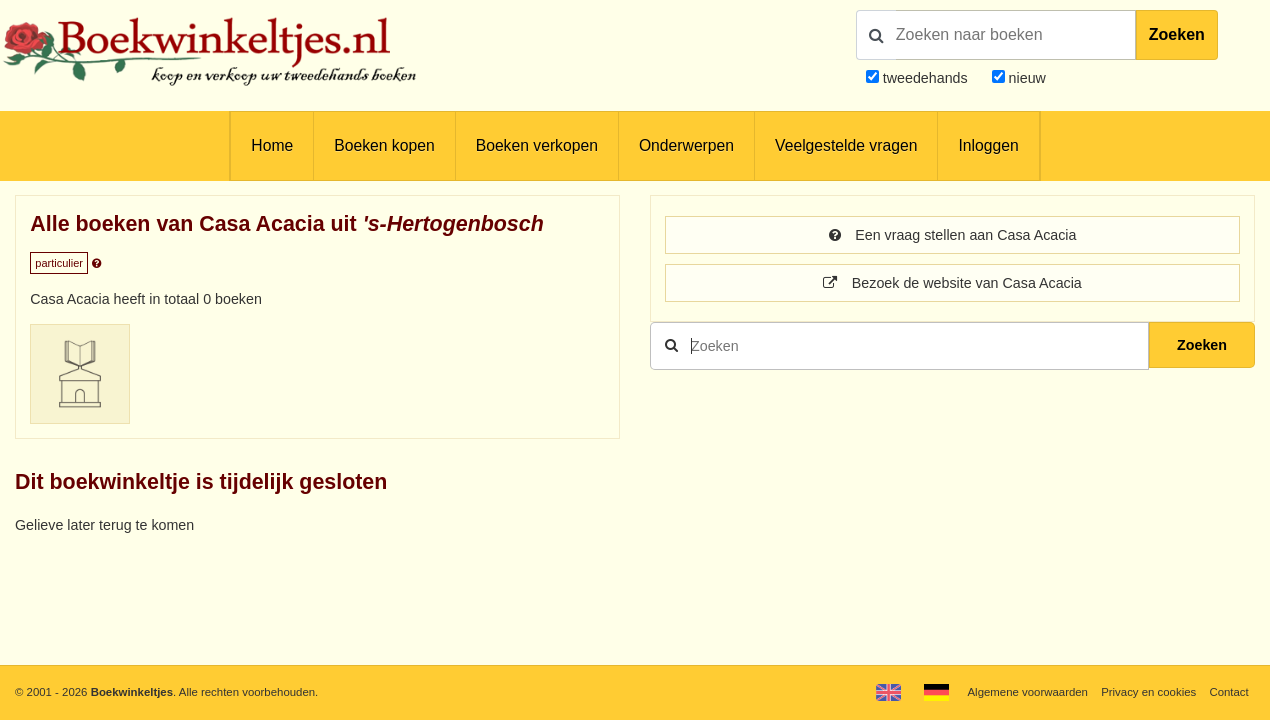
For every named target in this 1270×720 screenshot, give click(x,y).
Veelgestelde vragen (846, 145)
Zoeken (1177, 34)
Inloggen (988, 145)
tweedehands (925, 78)
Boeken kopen (384, 145)
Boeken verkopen (537, 145)
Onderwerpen (686, 145)
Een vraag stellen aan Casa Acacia (953, 235)
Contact (1228, 692)
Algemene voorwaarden (1027, 692)
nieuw (1025, 78)
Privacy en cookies (1148, 692)
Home (272, 145)
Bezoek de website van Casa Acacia (952, 283)
